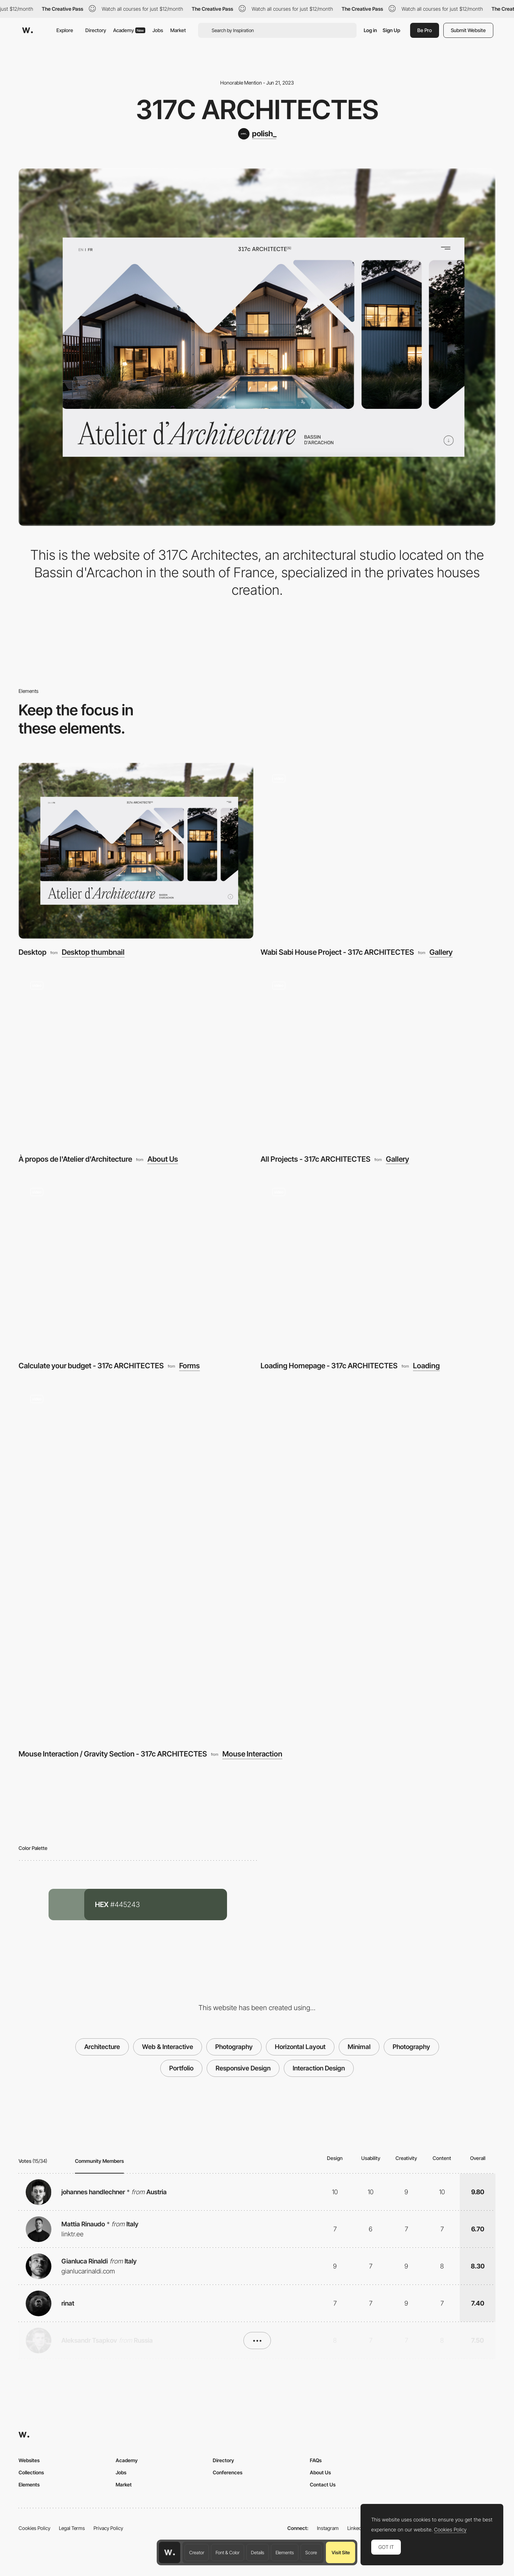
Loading (426, 1366)
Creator (196, 2552)
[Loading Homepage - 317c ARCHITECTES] (378, 1264)
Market (178, 30)
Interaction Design (319, 2068)
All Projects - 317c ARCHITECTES (316, 1159)
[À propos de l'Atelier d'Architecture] (136, 1057)
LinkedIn (356, 2528)
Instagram (328, 2528)
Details (257, 2552)
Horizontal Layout (300, 2046)
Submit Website (468, 30)
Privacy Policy (108, 2528)
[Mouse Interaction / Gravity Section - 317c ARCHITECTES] (257, 1561)
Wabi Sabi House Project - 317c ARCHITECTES (337, 952)
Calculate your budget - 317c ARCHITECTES (91, 1365)
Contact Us (323, 2484)
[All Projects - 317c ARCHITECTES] (378, 1057)
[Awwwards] (27, 30)
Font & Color (228, 2552)
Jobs (157, 30)
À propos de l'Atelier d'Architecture (75, 1159)
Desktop (32, 952)
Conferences (227, 2472)
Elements (285, 2552)
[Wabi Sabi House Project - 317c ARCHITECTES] (378, 851)
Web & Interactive (167, 2046)
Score (311, 2552)
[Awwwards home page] (169, 2552)
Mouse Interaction (252, 1754)
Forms (189, 1366)
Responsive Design (243, 2068)
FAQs (316, 2460)
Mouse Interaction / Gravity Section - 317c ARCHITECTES (113, 1753)
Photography (234, 2046)
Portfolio (181, 2068)
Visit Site (341, 2552)
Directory (95, 30)
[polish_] (257, 134)
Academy (129, 30)
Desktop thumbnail (93, 952)
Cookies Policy (34, 2528)
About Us (162, 1159)
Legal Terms (72, 2528)
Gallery (441, 952)
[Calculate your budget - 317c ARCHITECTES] (136, 1264)
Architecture (102, 2046)
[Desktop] (136, 851)
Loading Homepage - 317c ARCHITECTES (329, 1365)
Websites (29, 2460)
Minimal (359, 2046)
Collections (31, 2472)
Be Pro (424, 30)
